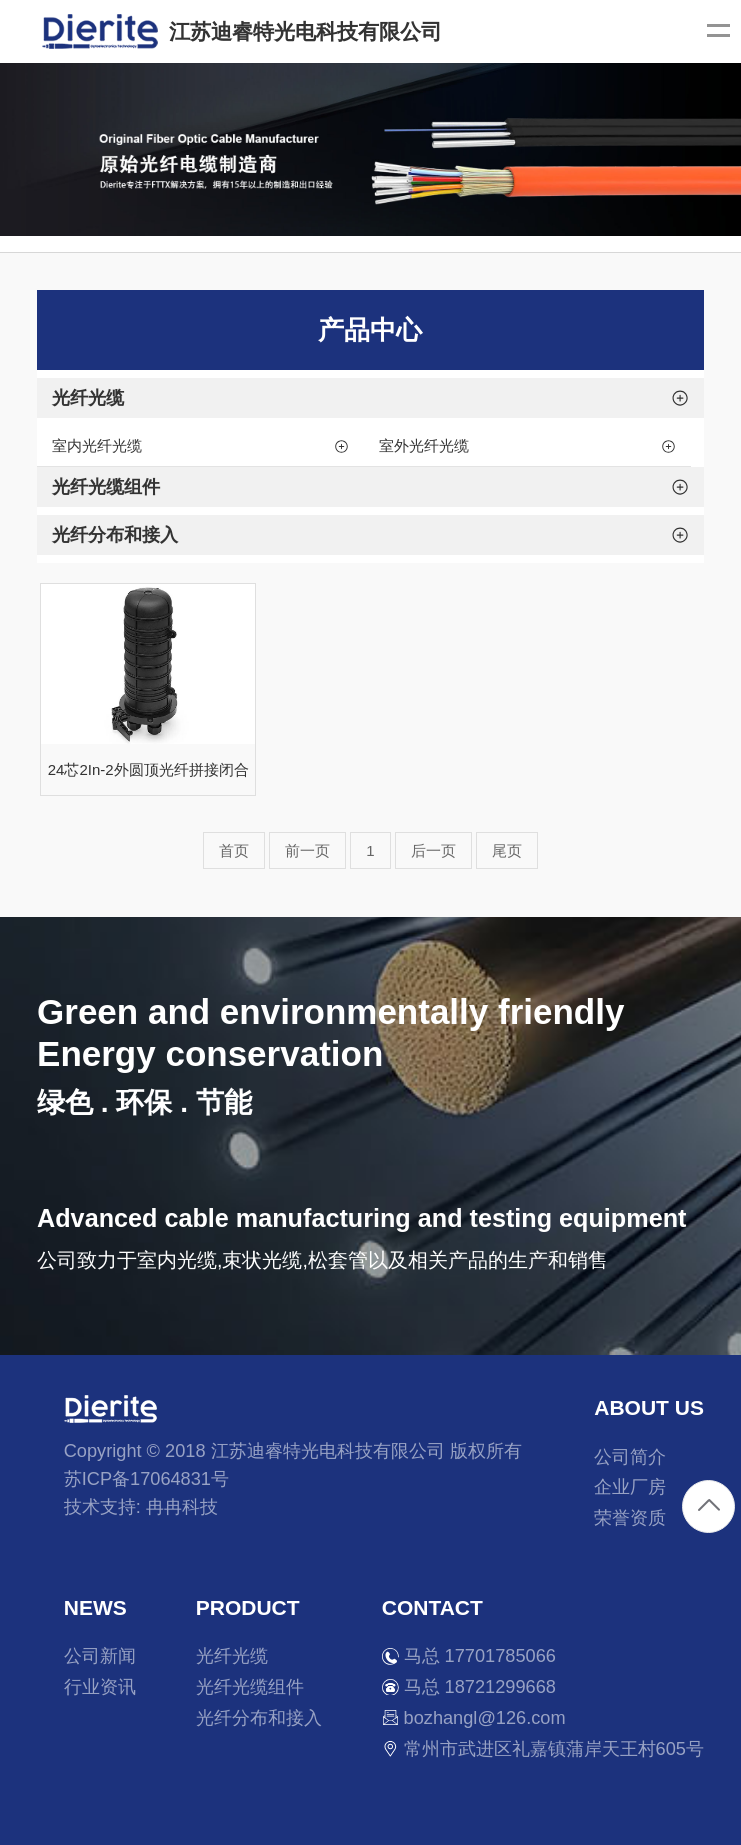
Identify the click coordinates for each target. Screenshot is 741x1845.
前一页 (307, 850)
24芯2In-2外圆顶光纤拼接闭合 (148, 769)
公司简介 (630, 1457)
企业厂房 (630, 1487)
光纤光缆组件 (250, 1687)
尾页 (507, 850)
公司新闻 (100, 1656)
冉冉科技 (182, 1507)
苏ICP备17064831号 (146, 1479)
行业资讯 (100, 1687)
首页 (234, 850)
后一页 (433, 850)
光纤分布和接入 (259, 1718)
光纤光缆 (232, 1656)
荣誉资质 (630, 1518)
